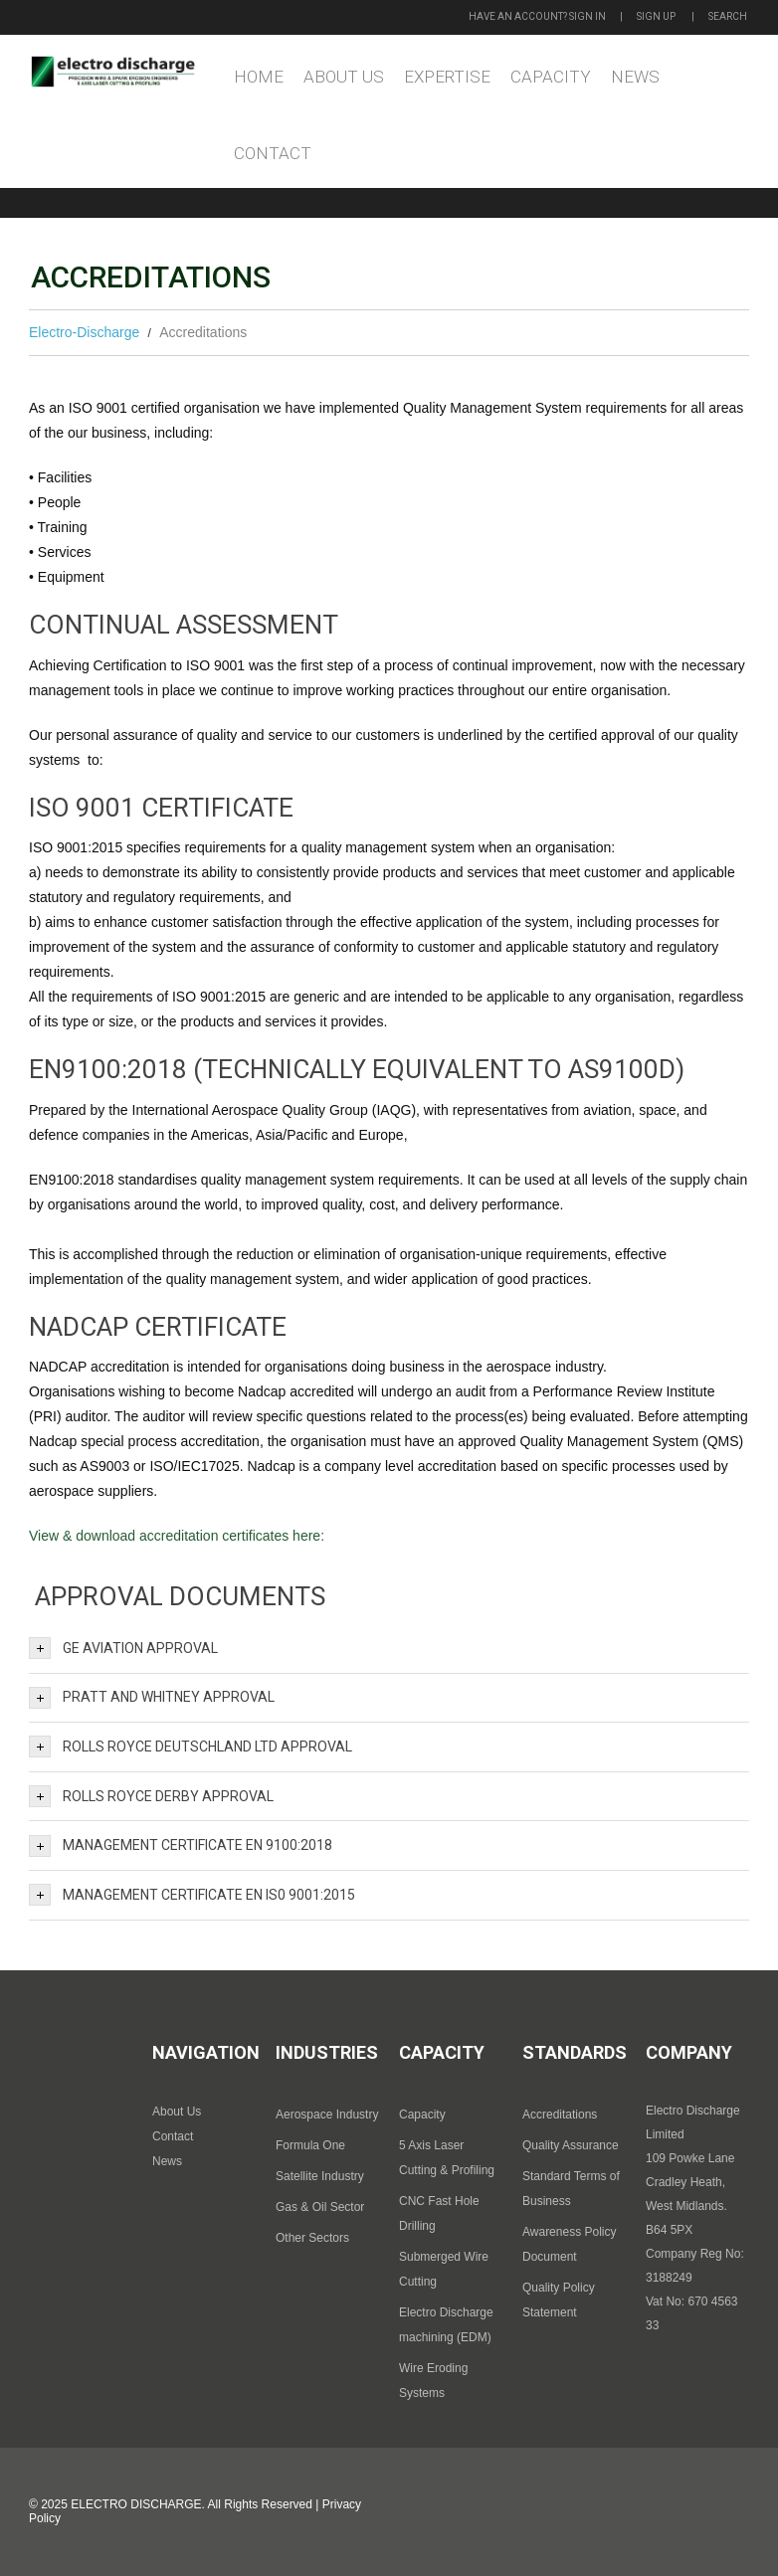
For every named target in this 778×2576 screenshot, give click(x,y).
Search (727, 16)
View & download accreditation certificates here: (176, 1536)
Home (259, 77)
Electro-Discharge (84, 332)
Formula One (310, 2145)
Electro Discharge (136, 2504)
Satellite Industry (320, 2176)
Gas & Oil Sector (320, 2207)
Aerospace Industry (327, 2114)
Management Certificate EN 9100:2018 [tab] (180, 1846)
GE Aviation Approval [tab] (123, 1648)
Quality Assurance (570, 2145)
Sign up (656, 16)
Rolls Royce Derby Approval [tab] (151, 1796)
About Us (343, 77)
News (635, 77)
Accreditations (559, 2114)
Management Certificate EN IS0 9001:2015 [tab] (192, 1895)
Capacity (550, 77)
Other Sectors (312, 2238)
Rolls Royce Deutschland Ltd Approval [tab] (190, 1746)
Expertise (447, 77)
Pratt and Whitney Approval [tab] (152, 1698)
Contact (272, 153)
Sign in (587, 16)
